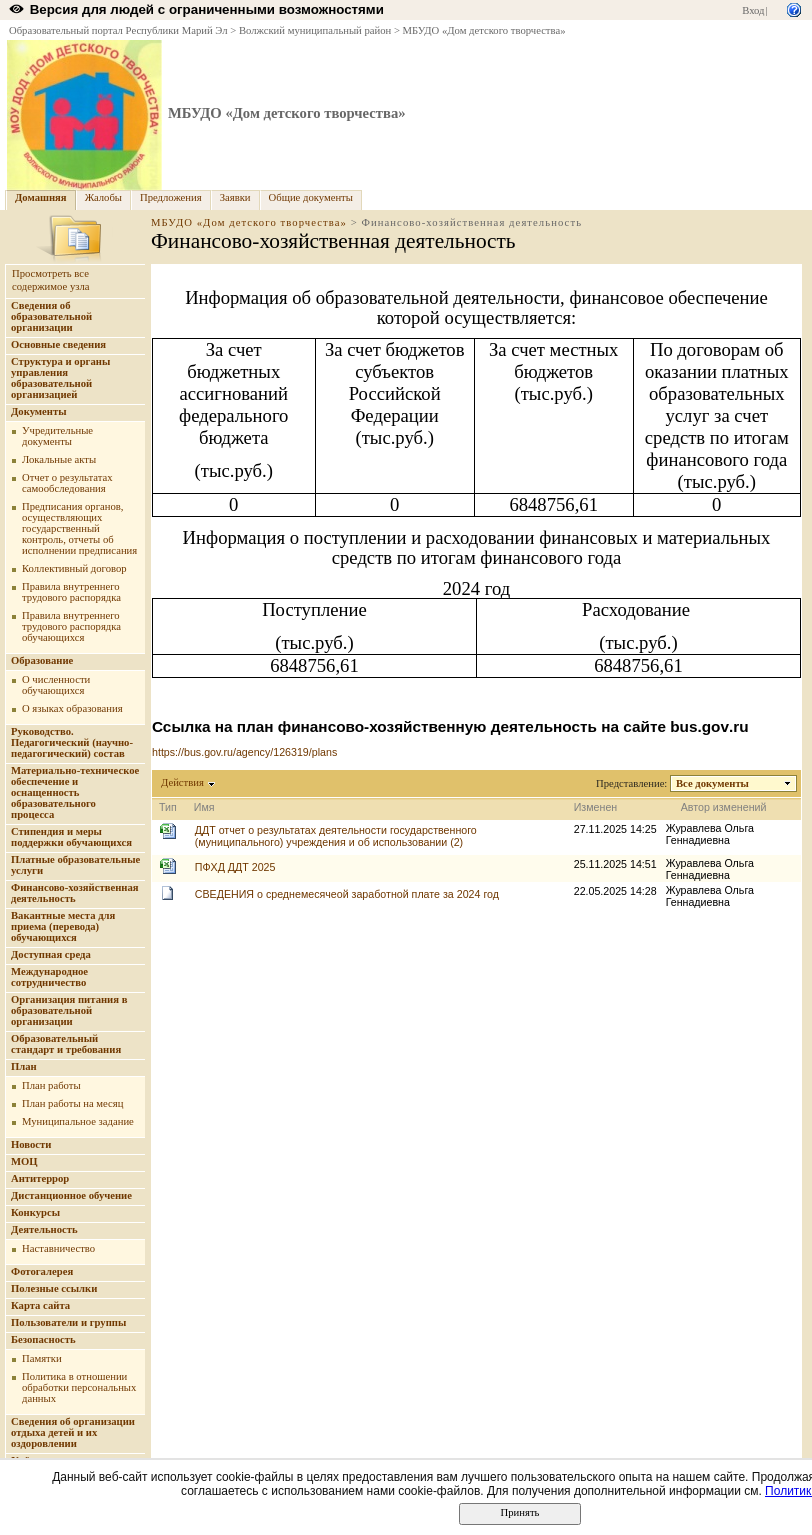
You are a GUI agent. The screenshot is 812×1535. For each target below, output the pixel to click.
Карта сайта (40, 1305)
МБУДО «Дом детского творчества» (484, 30)
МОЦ (24, 1161)
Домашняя (41, 197)
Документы (39, 411)
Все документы (713, 783)
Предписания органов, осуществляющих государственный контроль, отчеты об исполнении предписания (79, 528)
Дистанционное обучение (71, 1195)
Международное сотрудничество (49, 977)
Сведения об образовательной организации (51, 316)
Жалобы (103, 197)
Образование (42, 660)
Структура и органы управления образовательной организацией (60, 378)
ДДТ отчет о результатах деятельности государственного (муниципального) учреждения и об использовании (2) (336, 836)
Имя (204, 807)
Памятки (42, 1358)
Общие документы (311, 197)
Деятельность (44, 1229)
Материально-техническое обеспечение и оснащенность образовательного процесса (75, 792)
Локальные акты (59, 459)
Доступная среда (51, 954)
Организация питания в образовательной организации (69, 1010)
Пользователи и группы (68, 1322)
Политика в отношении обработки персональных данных (79, 1387)
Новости (31, 1144)
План (24, 1066)
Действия (183, 782)
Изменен (596, 807)
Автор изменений (724, 807)
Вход (753, 10)
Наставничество (58, 1248)
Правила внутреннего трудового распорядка (71, 592)
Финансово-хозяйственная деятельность (75, 893)
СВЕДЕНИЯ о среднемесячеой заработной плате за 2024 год (347, 894)
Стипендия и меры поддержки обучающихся (71, 837)
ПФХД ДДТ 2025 (235, 867)
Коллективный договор (74, 568)
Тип (168, 807)
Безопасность (43, 1339)
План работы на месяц (72, 1103)
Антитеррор (40, 1178)
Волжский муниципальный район (315, 30)
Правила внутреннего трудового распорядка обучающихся (71, 626)
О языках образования (72, 708)
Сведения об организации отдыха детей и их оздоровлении (73, 1432)
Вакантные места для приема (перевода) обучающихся (63, 926)
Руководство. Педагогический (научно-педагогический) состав (72, 742)
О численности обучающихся (56, 685)
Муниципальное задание (78, 1121)
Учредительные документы (57, 436)
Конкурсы (35, 1212)
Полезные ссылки (54, 1288)
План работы (51, 1085)
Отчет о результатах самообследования (67, 483)
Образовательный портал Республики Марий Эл (118, 30)
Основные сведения (58, 344)
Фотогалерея (42, 1271)
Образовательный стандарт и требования (66, 1044)
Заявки (235, 197)
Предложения (171, 197)
